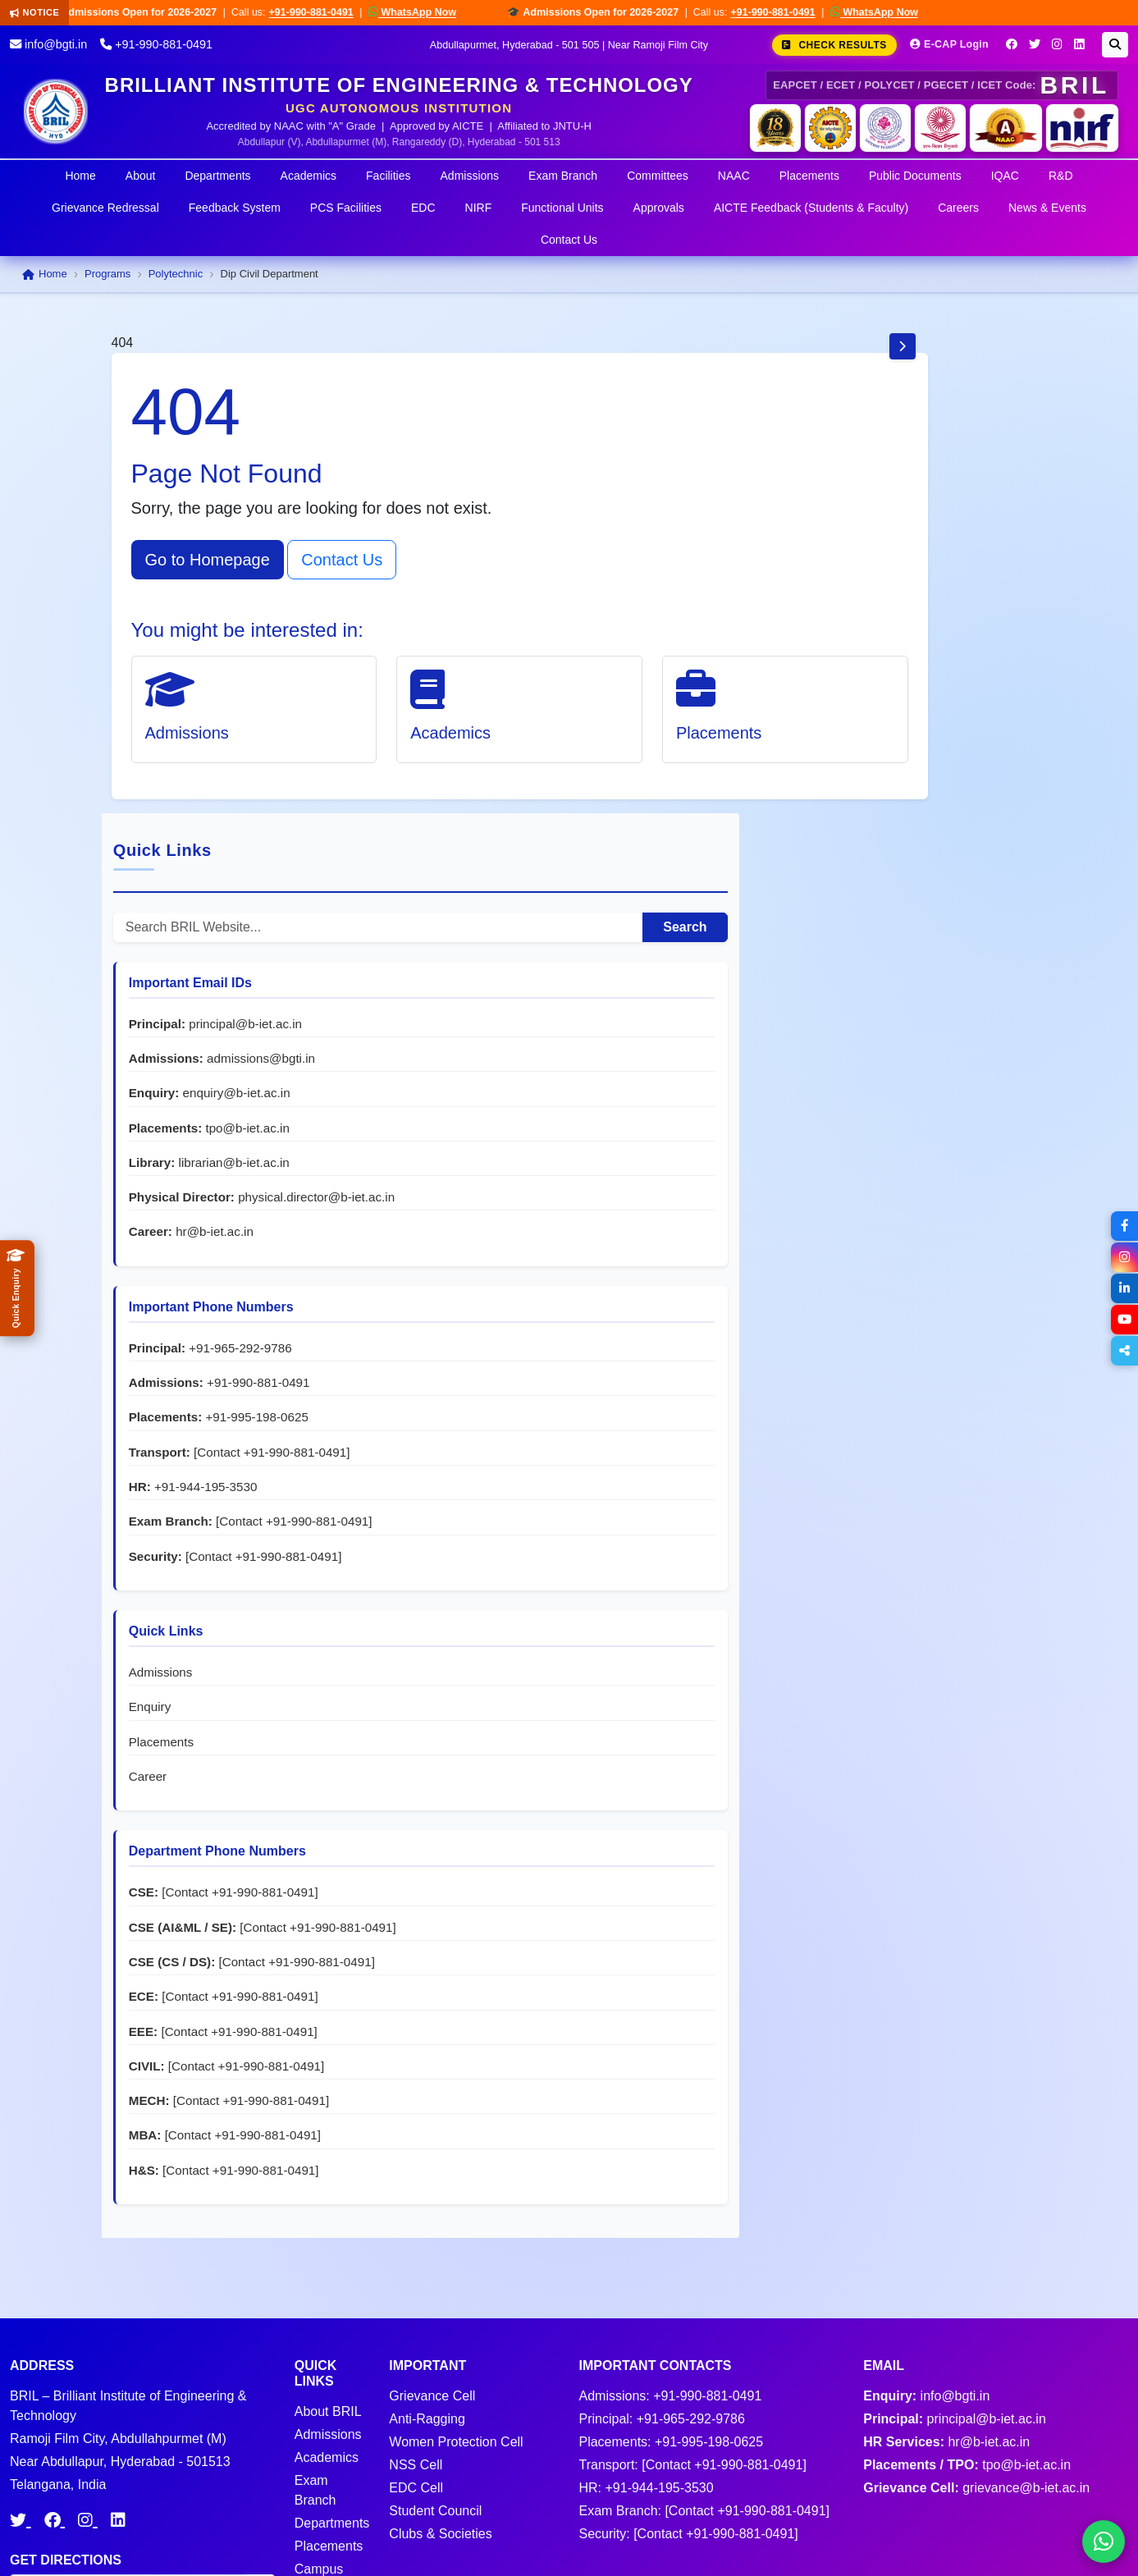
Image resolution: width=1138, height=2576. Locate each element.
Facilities (388, 175)
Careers (958, 207)
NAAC (734, 175)
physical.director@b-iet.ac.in (916, 771)
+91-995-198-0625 (889, 1026)
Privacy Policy (1009, 2543)
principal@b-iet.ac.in (894, 563)
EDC (423, 207)
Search (977, 448)
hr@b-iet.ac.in (923, 806)
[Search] (1115, 44)
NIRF (478, 207)
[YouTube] (1123, 1319)
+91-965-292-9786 (949, 922)
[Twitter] (1034, 44)
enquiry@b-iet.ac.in (945, 650)
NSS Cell (415, 2302)
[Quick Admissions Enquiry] (17, 1288)
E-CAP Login (949, 44)
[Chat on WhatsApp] (1103, 2541)
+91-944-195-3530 (914, 1113)
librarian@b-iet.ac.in (942, 719)
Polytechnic (176, 274)
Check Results (834, 45)
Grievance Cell (432, 2233)
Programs (107, 274)
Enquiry (859, 1368)
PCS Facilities (346, 207)
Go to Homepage (207, 560)
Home (80, 175)
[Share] (1123, 1351)
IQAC (1005, 175)
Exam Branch (562, 175)
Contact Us (569, 239)
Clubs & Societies (440, 2371)
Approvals (658, 207)
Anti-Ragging (427, 2256)
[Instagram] (1057, 44)
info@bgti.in (48, 44)
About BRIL (328, 2249)
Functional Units (562, 207)
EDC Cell (416, 2325)
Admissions (470, 175)
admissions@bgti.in (892, 615)
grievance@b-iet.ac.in (1026, 2325)
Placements (809, 175)
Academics (308, 175)
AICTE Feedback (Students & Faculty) (811, 207)
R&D (1061, 175)
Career (856, 1438)
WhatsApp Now (429, 12)
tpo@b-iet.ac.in (956, 685)
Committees (657, 175)
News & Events (1047, 207)
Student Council (435, 2348)
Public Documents (915, 175)
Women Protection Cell (456, 2279)
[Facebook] (1011, 44)
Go (259, 2424)
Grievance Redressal (105, 207)
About (141, 175)
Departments (217, 175)
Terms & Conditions (895, 2543)
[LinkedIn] (1079, 44)
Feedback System (235, 207)
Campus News (319, 2416)
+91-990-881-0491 (328, 12)
